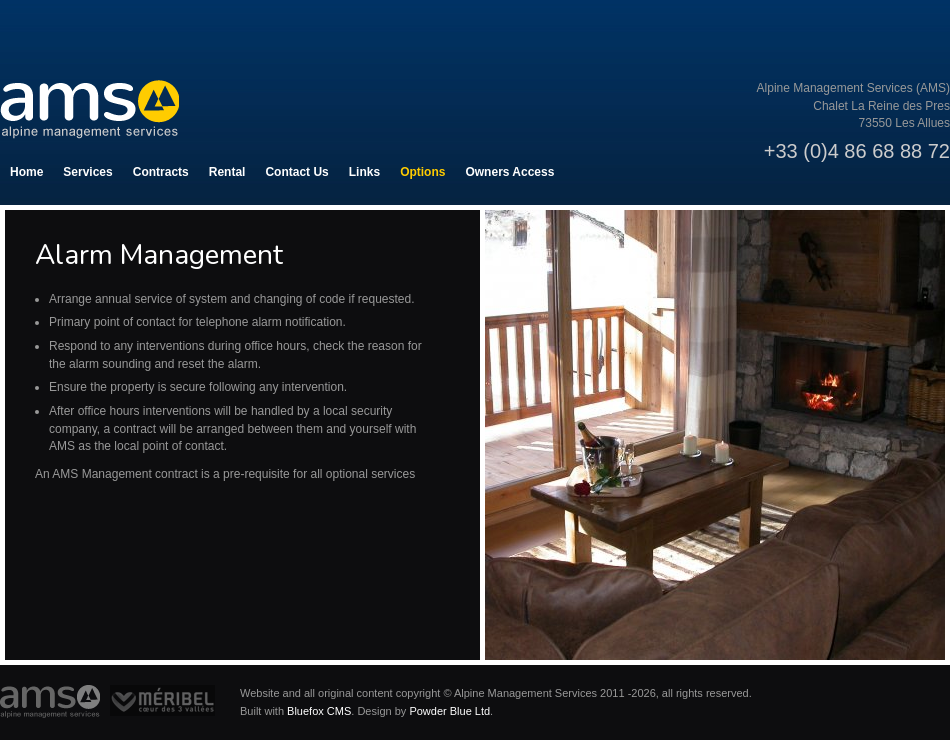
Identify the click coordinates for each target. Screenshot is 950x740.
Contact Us (296, 172)
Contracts (161, 172)
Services (87, 172)
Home (26, 172)
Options (422, 172)
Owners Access (509, 172)
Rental (227, 172)
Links (364, 172)
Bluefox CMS (319, 711)
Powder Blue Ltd (449, 711)
